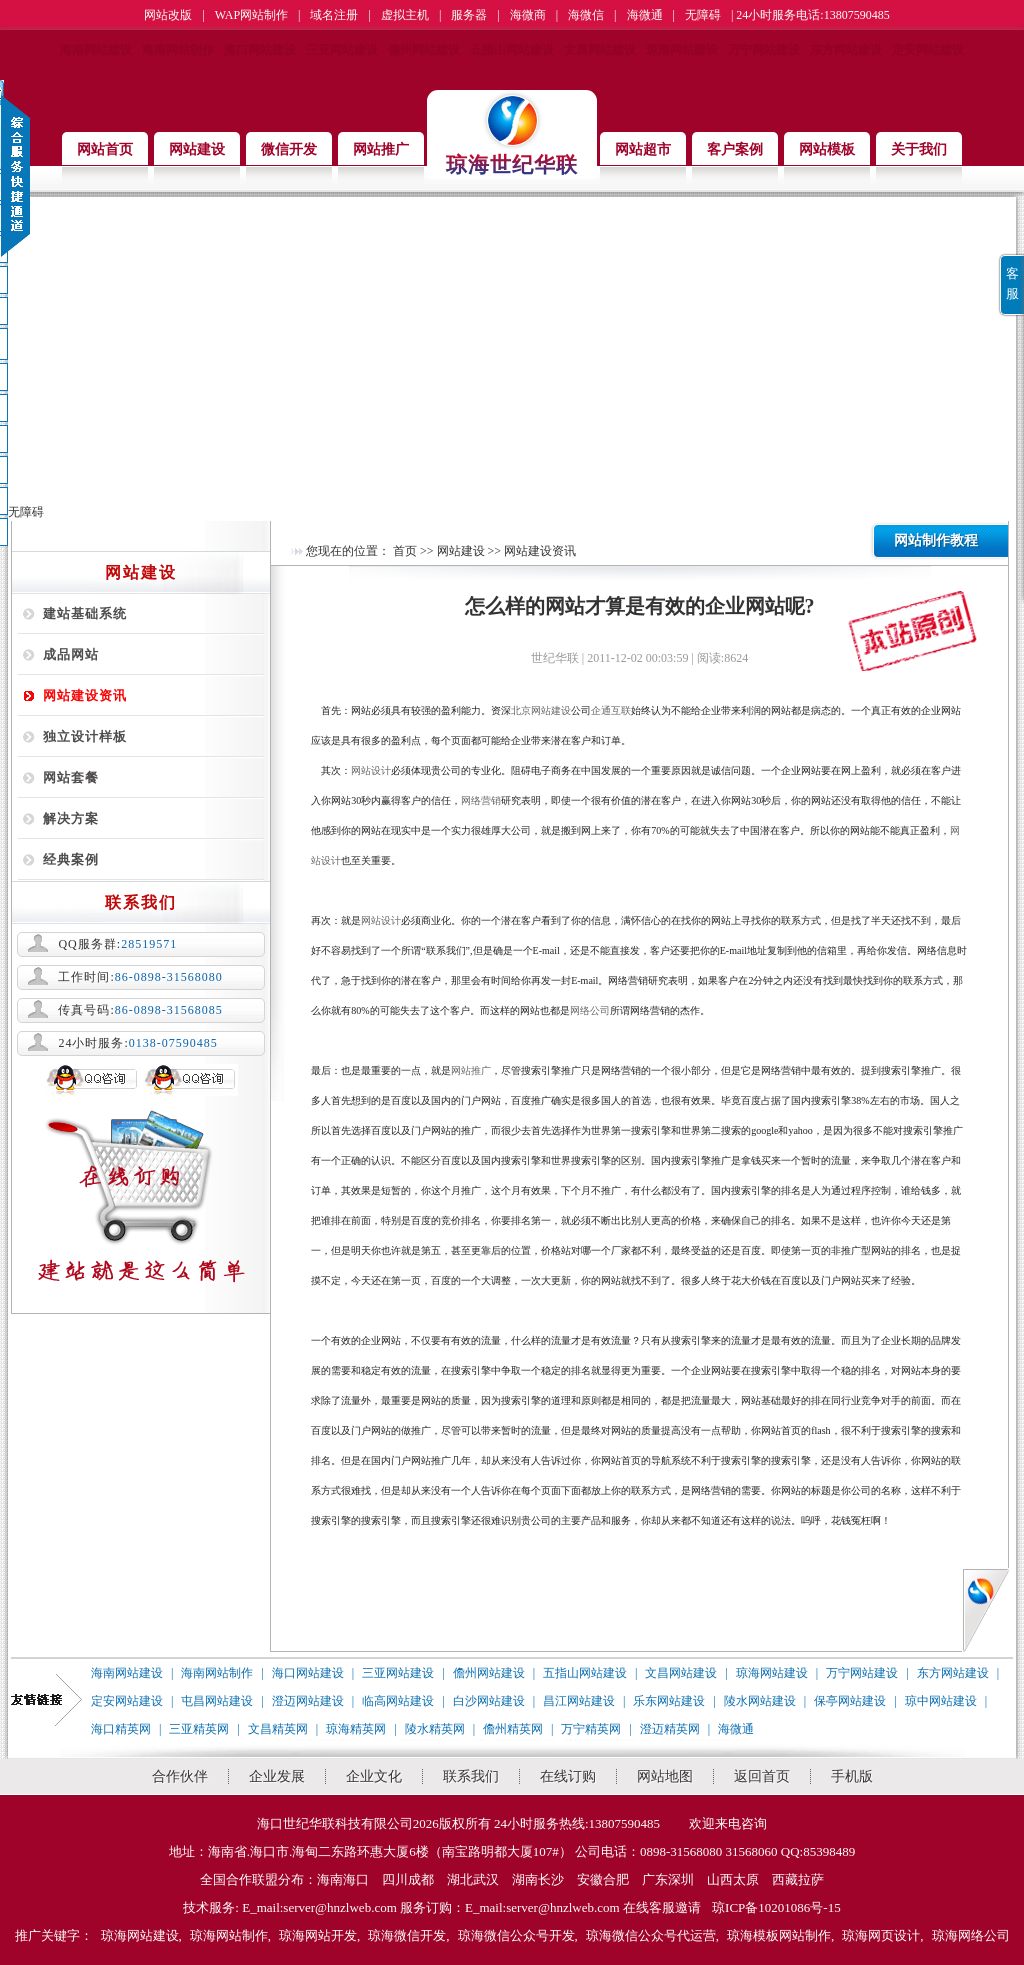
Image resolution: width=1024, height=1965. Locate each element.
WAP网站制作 (251, 15)
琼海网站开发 (318, 1935)
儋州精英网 (513, 1729)
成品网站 (71, 654)
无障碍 (703, 15)
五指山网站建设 (512, 50)
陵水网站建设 (760, 1701)
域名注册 (334, 15)
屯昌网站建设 (217, 1701)
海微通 (645, 15)
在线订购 (568, 1776)
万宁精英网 (591, 1729)
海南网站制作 (178, 50)
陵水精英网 (435, 1729)
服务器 (469, 15)
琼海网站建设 (682, 50)
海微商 (528, 15)
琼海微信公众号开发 (516, 1935)
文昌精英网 (278, 1729)
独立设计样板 (85, 736)
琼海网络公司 (971, 1935)
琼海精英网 (356, 1729)
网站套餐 (71, 777)
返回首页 (762, 1776)
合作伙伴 (180, 1776)
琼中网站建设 (941, 1701)
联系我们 (471, 1776)
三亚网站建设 (342, 50)
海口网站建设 (260, 50)
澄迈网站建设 (308, 1701)
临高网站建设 (398, 1701)
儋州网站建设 (424, 50)
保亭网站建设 (850, 1701)
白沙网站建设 (489, 1701)
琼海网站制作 (229, 1935)
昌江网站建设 (579, 1701)
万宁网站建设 (764, 50)
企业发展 (277, 1776)
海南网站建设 (96, 50)
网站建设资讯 (85, 695)
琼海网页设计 (881, 1935)
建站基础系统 (85, 613)
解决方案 (71, 818)
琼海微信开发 (407, 1935)
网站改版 (168, 15)
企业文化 (374, 1776)
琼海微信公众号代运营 (651, 1935)
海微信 (586, 15)
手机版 (852, 1776)
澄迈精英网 (670, 1729)
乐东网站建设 (669, 1701)
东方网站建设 (846, 50)
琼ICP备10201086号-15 (776, 1907)
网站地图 (665, 1776)
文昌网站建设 (600, 50)
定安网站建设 (928, 50)
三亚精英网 (199, 1729)
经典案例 (71, 859)
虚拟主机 (405, 15)
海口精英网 (121, 1729)
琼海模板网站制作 (779, 1935)
